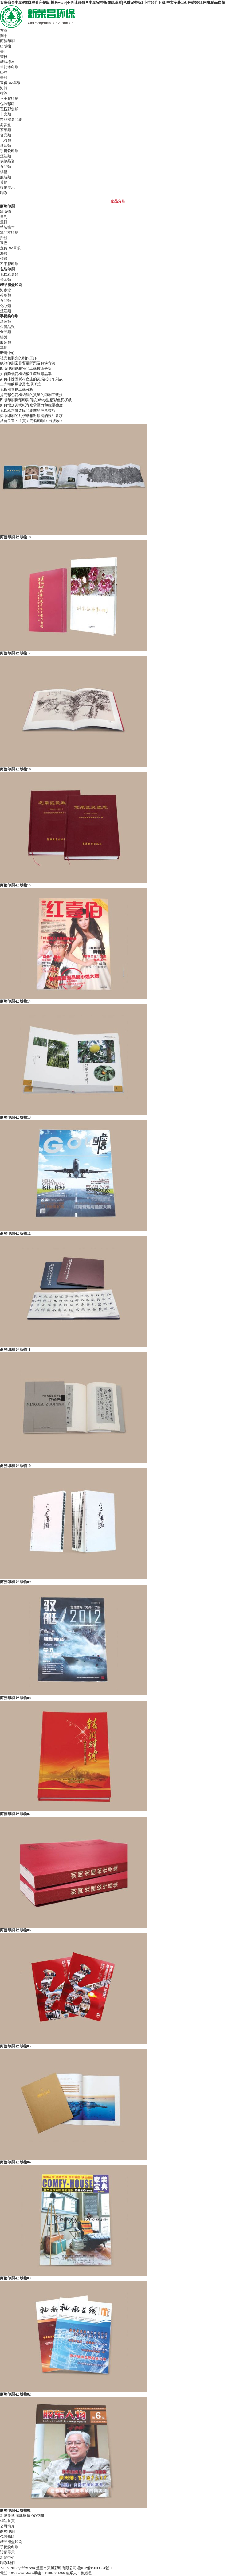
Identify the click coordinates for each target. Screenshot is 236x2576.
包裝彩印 (7, 2536)
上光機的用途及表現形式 (20, 384)
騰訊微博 (23, 2515)
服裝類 (5, 177)
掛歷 (3, 72)
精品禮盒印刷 (11, 2542)
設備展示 (7, 2552)
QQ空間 (37, 2515)
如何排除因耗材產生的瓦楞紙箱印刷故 (31, 379)
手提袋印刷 (9, 2547)
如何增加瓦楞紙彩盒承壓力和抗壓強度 (31, 405)
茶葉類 (5, 130)
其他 (3, 182)
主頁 (22, 421)
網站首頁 (7, 2521)
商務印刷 (37, 421)
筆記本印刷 (9, 67)
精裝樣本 (7, 62)
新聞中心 (7, 2557)
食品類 (5, 135)
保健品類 (7, 161)
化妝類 (5, 140)
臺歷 (3, 77)
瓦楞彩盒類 (9, 109)
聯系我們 (7, 2563)
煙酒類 (5, 145)
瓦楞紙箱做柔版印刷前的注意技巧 (27, 410)
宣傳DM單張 (10, 83)
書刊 (3, 51)
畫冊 (3, 57)
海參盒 (5, 125)
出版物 (5, 46)
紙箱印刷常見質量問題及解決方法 (27, 363)
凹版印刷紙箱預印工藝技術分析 (26, 368)
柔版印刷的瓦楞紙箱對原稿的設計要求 (31, 416)
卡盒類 (5, 114)
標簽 (3, 93)
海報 (3, 88)
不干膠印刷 (9, 98)
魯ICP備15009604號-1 (94, 2568)
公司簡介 (7, 2526)
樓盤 (3, 172)
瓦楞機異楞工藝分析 (16, 389)
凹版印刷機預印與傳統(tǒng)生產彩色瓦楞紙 (36, 400)
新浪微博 (7, 2515)
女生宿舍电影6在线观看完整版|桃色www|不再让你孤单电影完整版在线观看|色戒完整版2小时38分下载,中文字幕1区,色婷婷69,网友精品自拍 (112, 2)
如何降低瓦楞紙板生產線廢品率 (26, 374)
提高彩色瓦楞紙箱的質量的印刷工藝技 (31, 395)
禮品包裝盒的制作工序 (18, 358)
